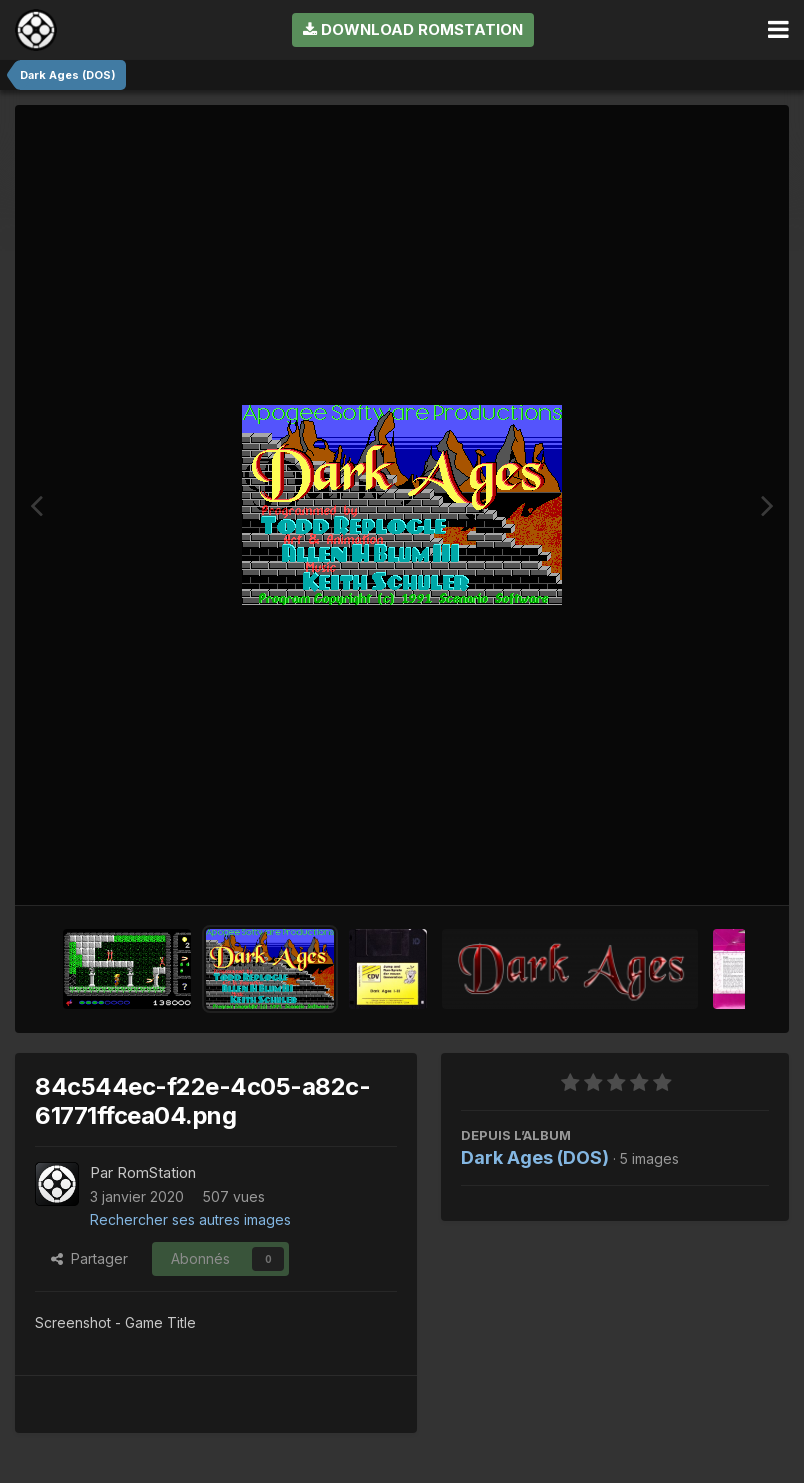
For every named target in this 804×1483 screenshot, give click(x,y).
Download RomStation (413, 29)
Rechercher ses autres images (190, 1219)
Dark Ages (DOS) (535, 1157)
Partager (89, 1258)
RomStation (156, 1172)
